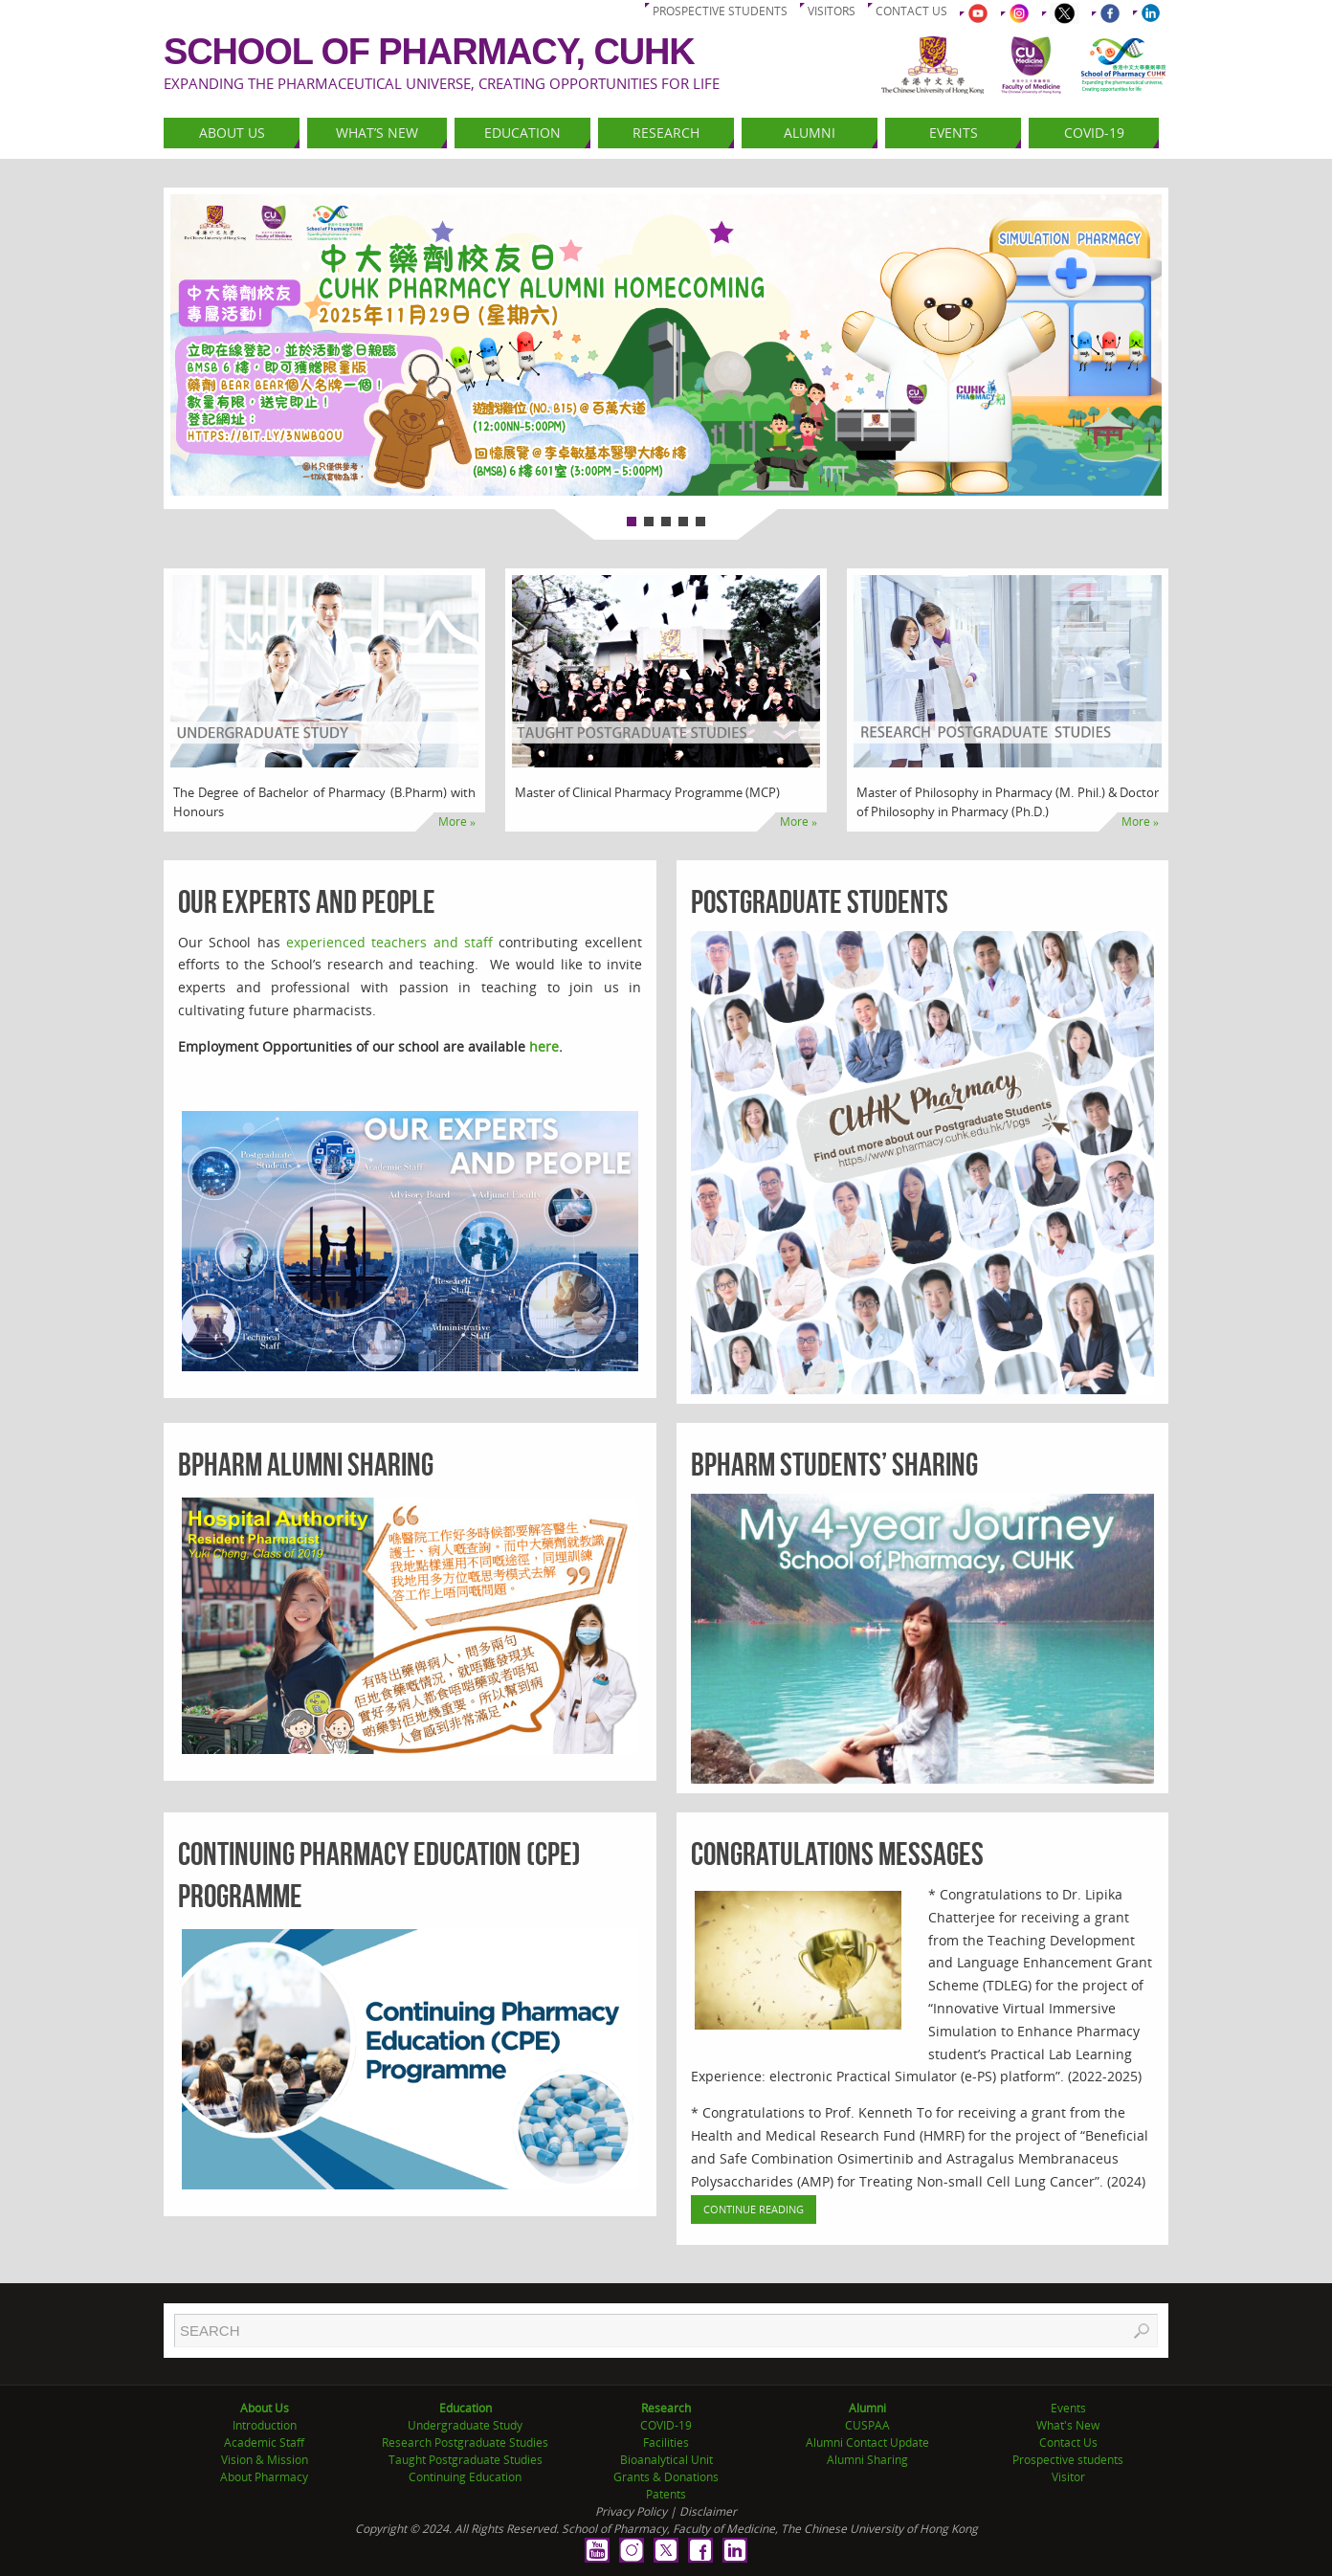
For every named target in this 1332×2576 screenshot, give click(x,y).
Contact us (911, 11)
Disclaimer (708, 2511)
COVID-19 (666, 2425)
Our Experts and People (306, 902)
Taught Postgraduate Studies (465, 2460)
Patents (666, 2494)
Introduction (265, 2425)
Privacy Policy (631, 2511)
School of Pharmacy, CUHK (429, 51)
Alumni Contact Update (867, 2442)
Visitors (831, 11)
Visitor (1068, 2477)
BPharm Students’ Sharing (834, 1464)
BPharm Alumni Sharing (305, 1464)
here (544, 1046)
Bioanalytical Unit (666, 2460)
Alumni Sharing (867, 2460)
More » (457, 821)
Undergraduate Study (465, 2425)
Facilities (666, 2442)
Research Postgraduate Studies (465, 2442)
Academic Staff (264, 2442)
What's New (1067, 2425)
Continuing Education (465, 2477)
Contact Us (1068, 2442)
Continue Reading (753, 2209)
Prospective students (720, 11)
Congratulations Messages (837, 1854)
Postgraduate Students (819, 902)
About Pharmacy (264, 2477)
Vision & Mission (264, 2460)
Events (1068, 2408)
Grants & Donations (666, 2477)
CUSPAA (867, 2425)
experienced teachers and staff (389, 942)
